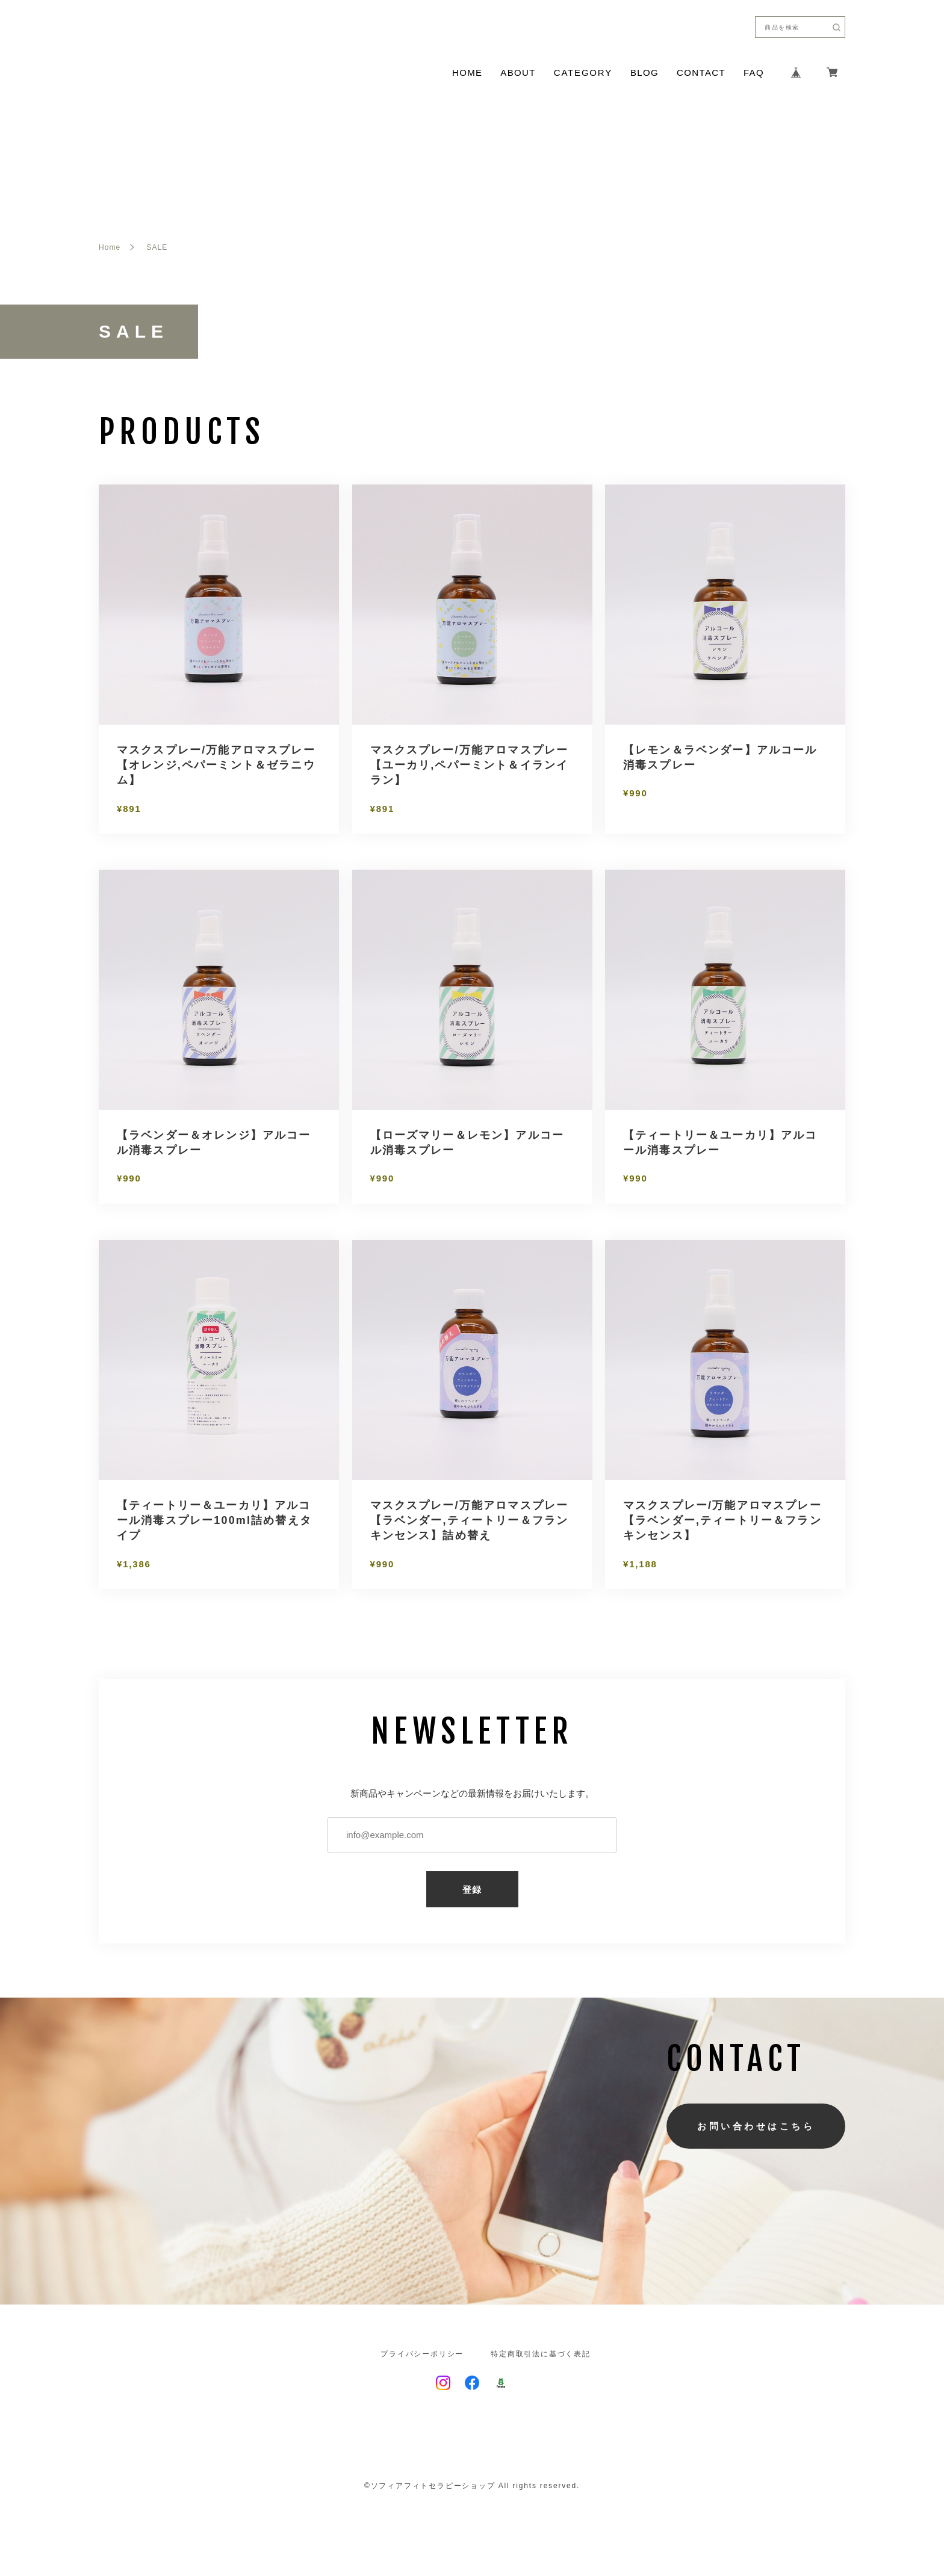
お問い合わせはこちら (756, 2126)
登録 (472, 1889)
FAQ (754, 72)
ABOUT (517, 72)
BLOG (644, 72)
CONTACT (701, 72)
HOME (467, 72)
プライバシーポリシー (422, 2354)
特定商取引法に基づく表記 (541, 2354)
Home (109, 247)
